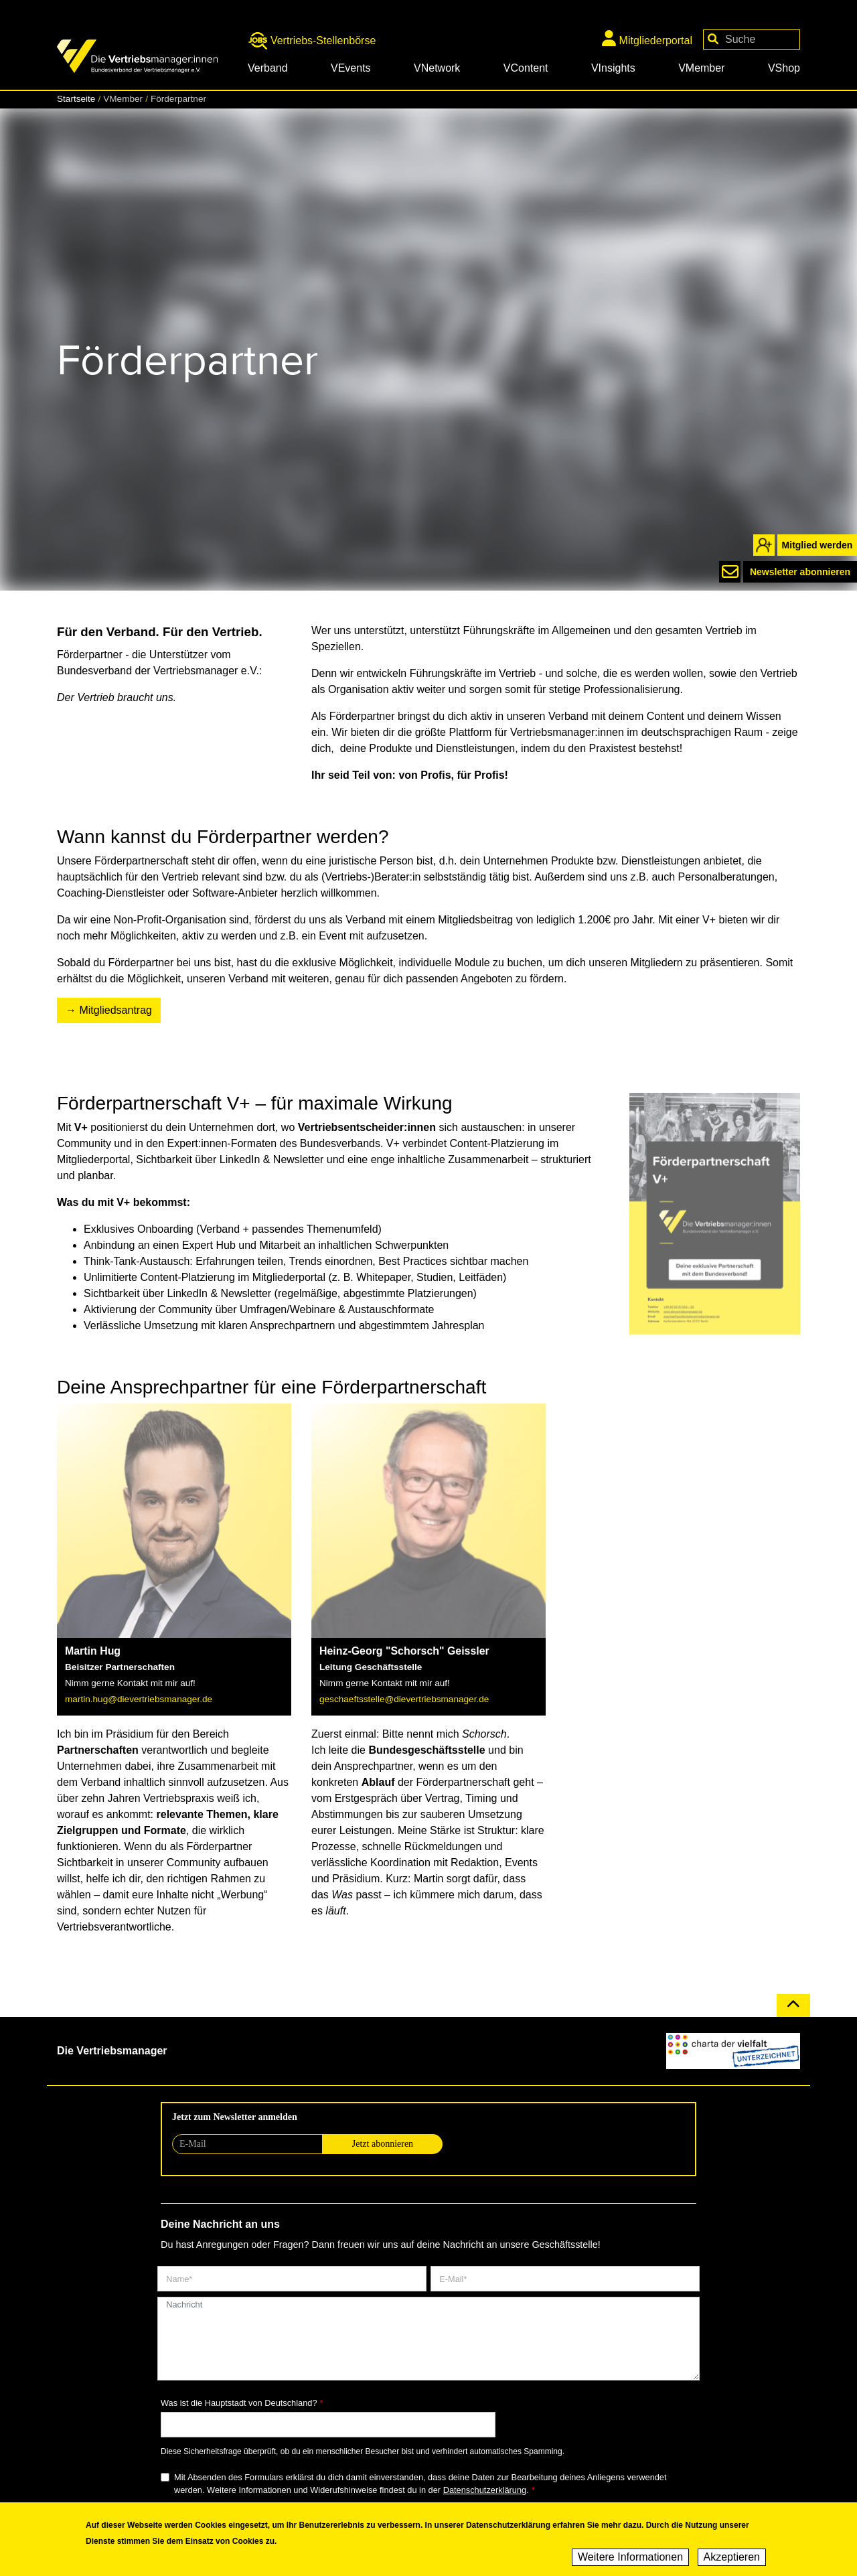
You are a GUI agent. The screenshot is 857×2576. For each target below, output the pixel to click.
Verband (268, 68)
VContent (525, 68)
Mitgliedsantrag (115, 1010)
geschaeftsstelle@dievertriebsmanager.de (404, 1699)
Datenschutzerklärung (484, 2490)
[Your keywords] (751, 39)
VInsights (613, 68)
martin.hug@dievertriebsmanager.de (138, 1699)
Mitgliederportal (647, 38)
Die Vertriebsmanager (112, 2050)
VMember (701, 68)
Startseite (76, 99)
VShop (784, 68)
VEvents (351, 68)
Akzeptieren (732, 2559)
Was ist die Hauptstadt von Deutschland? (239, 2403)
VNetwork (437, 68)
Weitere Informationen (630, 2559)
